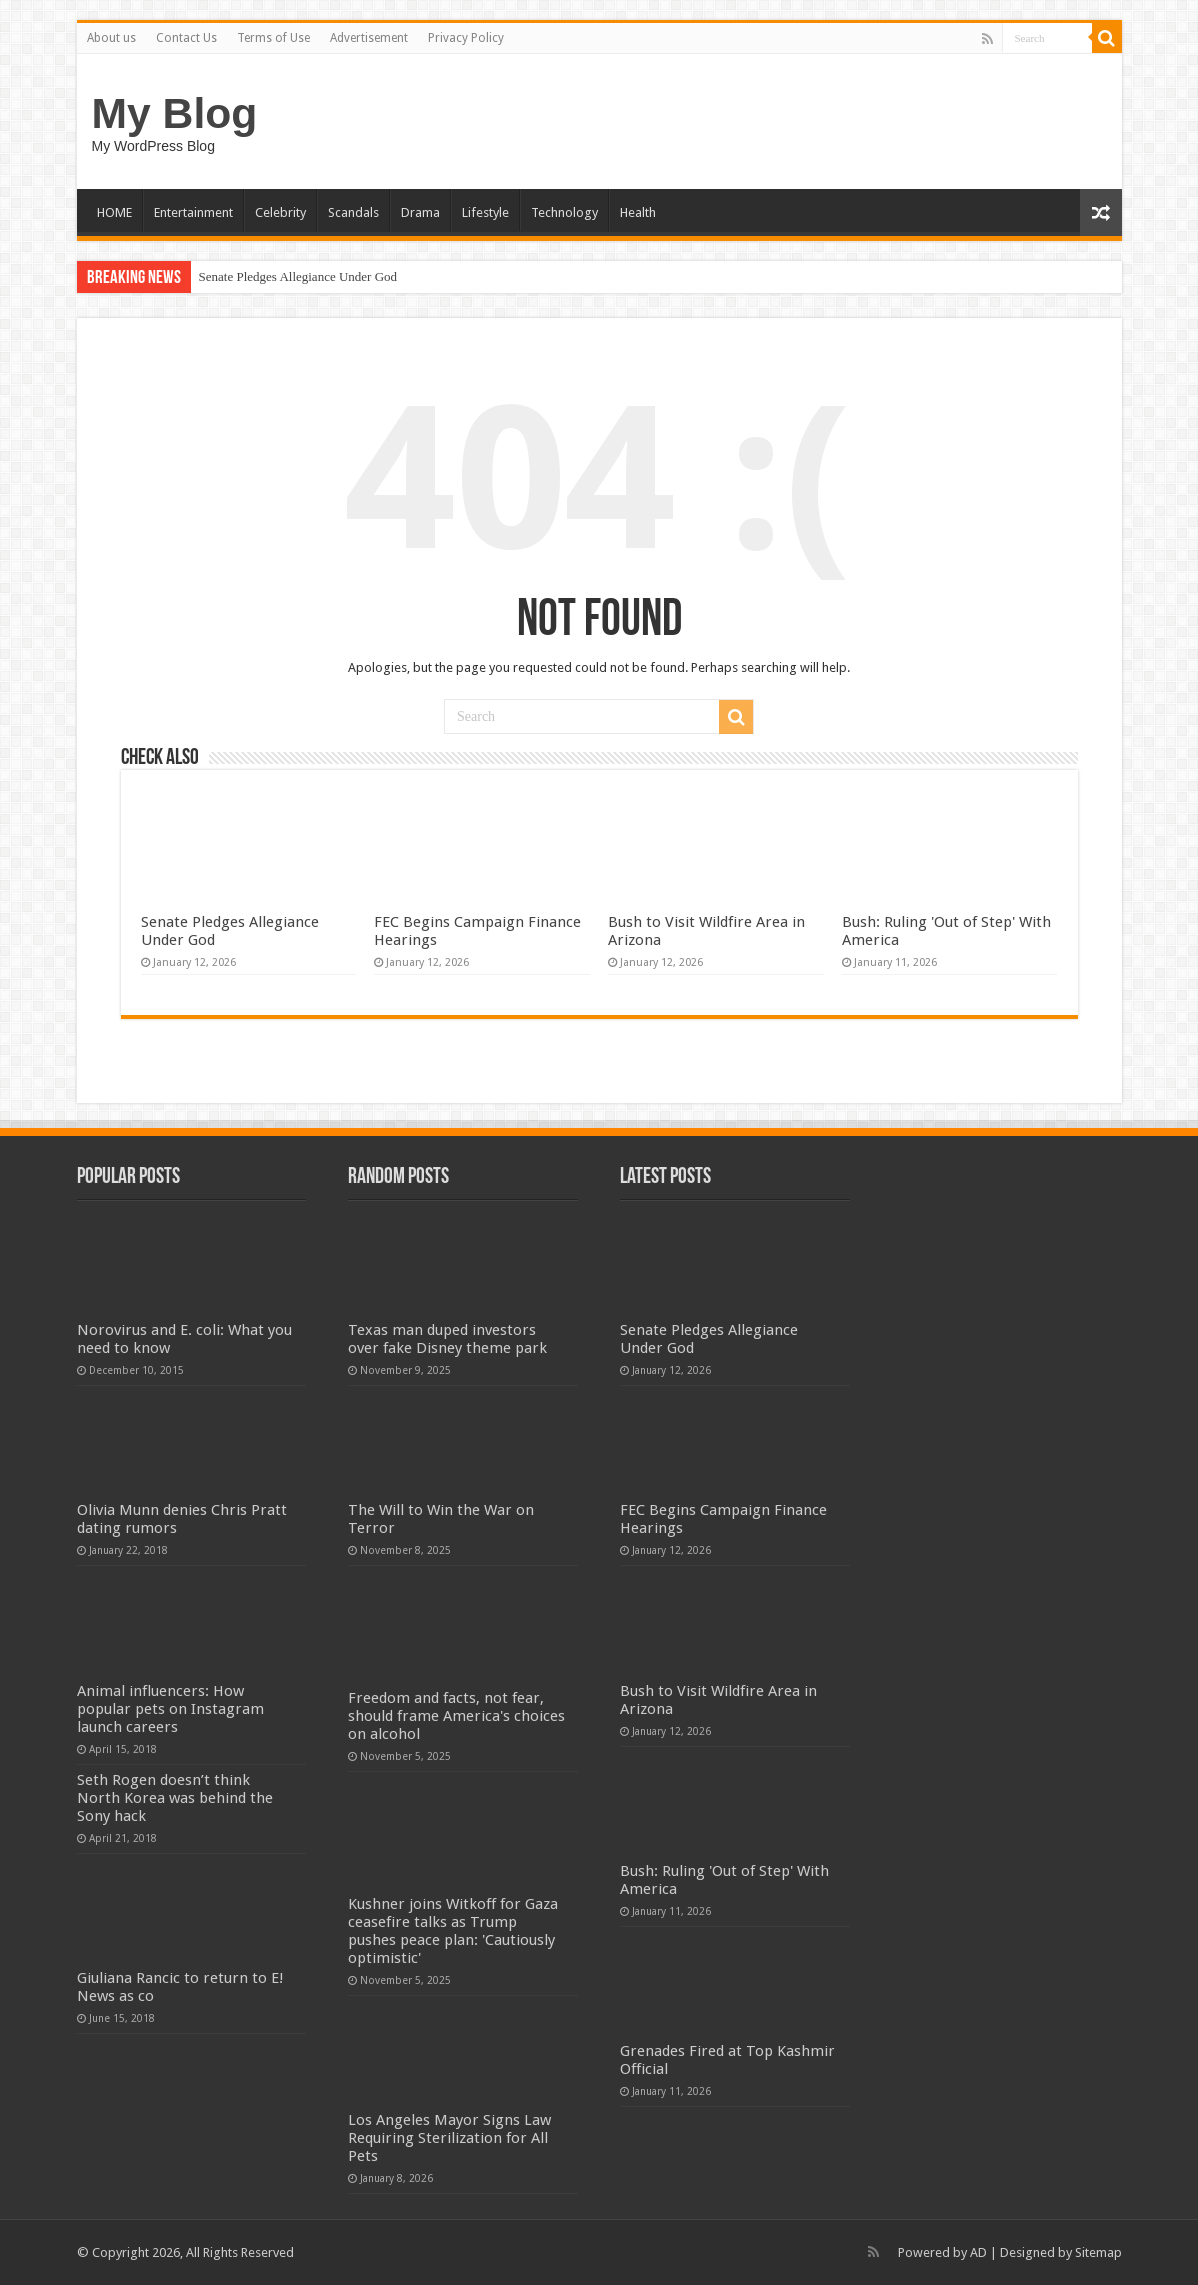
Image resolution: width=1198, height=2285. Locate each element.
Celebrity (280, 212)
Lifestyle (485, 212)
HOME (114, 212)
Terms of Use (273, 38)
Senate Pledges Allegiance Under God (298, 276)
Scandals (353, 212)
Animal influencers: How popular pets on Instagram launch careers (170, 1709)
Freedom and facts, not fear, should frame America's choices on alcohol (456, 1716)
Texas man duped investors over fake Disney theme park (447, 1339)
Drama (420, 212)
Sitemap (1098, 2252)
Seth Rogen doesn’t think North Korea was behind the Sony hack (175, 1798)
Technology (564, 212)
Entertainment (193, 212)
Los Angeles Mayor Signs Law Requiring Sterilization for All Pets (449, 2138)
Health (638, 212)
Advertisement (369, 38)
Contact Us (186, 38)
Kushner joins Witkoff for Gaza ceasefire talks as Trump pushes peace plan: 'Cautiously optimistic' (453, 1931)
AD (978, 2252)
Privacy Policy (466, 38)
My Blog (175, 113)
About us (111, 38)
